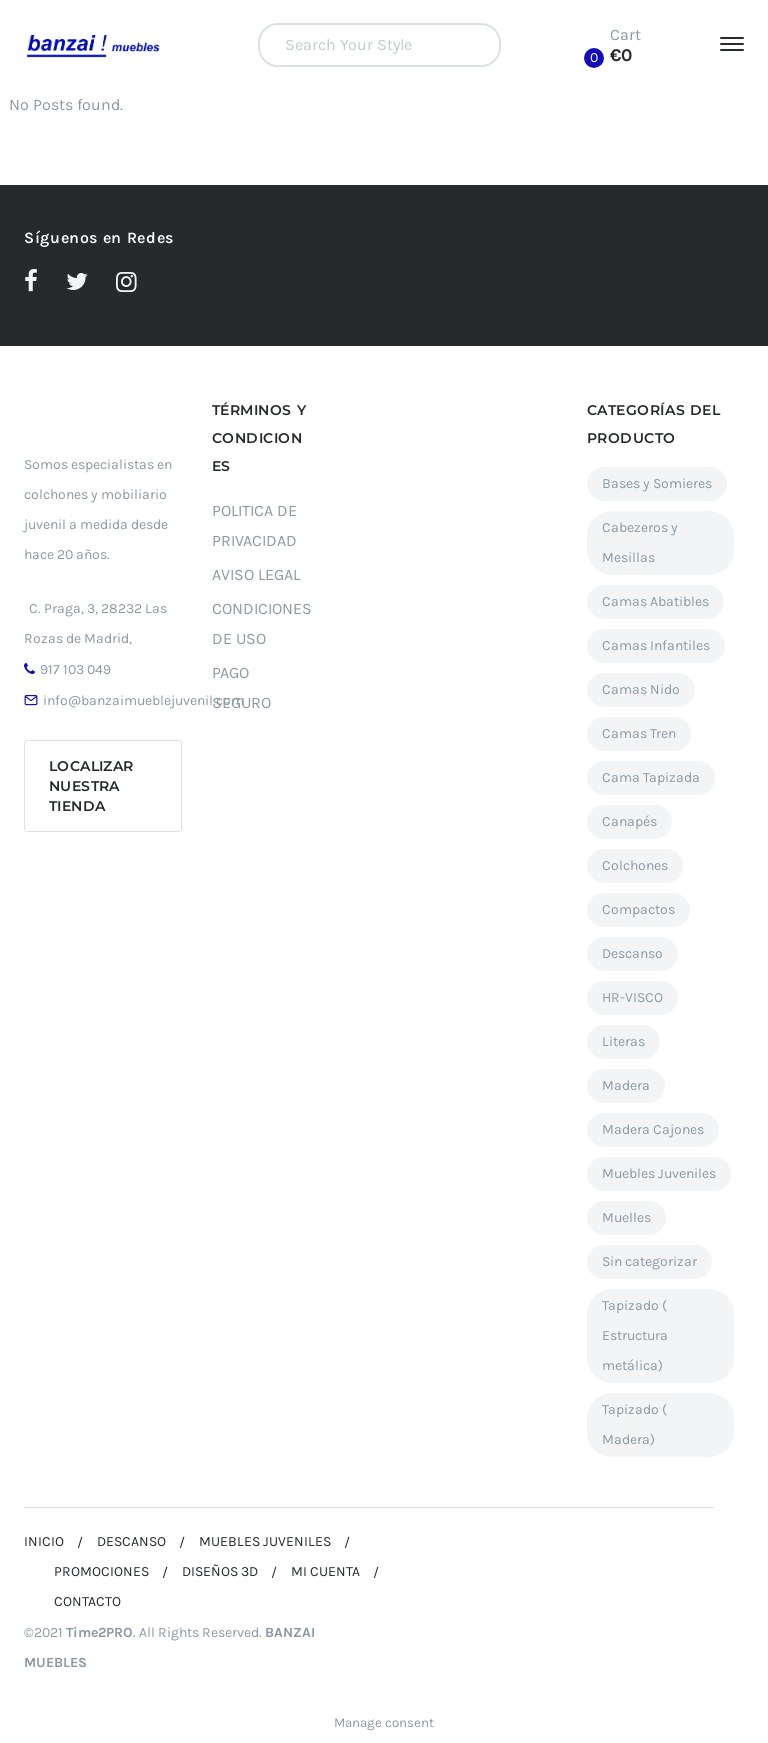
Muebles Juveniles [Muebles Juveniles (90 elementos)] (659, 1173)
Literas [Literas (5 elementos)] (623, 1041)
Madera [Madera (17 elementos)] (626, 1085)
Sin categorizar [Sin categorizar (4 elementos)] (649, 1261)
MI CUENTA (325, 1571)
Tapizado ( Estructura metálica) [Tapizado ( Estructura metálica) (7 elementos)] (635, 1335)
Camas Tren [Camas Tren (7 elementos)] (639, 733)
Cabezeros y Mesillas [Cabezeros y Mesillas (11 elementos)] (640, 542)
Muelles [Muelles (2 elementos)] (626, 1217)
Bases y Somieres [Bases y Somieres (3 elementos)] (657, 483)
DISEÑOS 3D (220, 1571)
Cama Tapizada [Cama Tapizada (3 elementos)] (651, 777)
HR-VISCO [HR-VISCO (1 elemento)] (632, 997)
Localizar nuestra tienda (91, 786)
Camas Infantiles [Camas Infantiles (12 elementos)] (656, 645)
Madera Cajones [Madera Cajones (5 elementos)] (653, 1129)
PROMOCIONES (101, 1571)
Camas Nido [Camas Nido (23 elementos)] (641, 689)
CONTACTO (87, 1601)
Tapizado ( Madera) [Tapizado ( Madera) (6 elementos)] (634, 1424)
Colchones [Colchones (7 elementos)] (635, 865)
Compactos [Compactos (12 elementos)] (638, 909)
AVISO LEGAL (256, 574)
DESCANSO (131, 1541)
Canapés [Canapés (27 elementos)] (629, 821)
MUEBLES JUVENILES (265, 1541)
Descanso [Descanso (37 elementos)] (632, 953)
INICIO (44, 1541)
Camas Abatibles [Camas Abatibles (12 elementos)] (655, 601)
